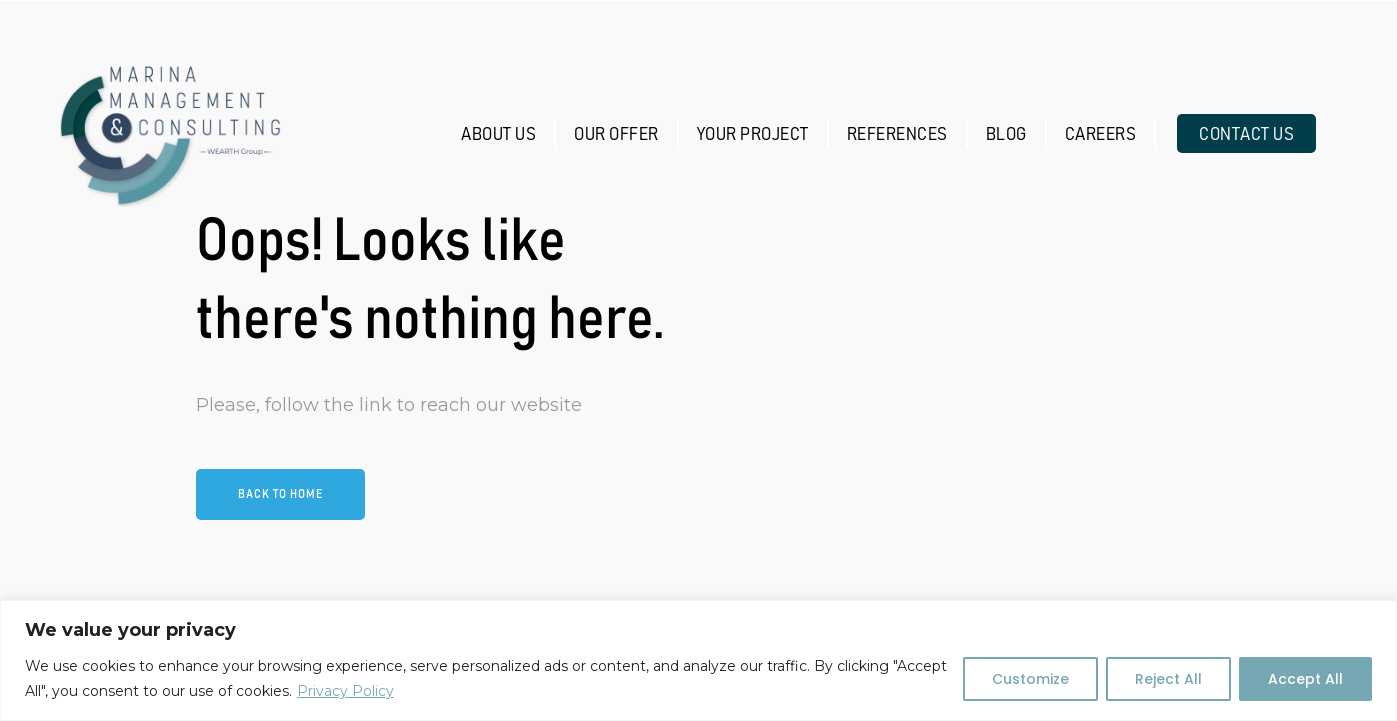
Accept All (1305, 679)
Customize (1030, 679)
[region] (698, 660)
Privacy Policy (345, 691)
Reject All (1168, 679)
